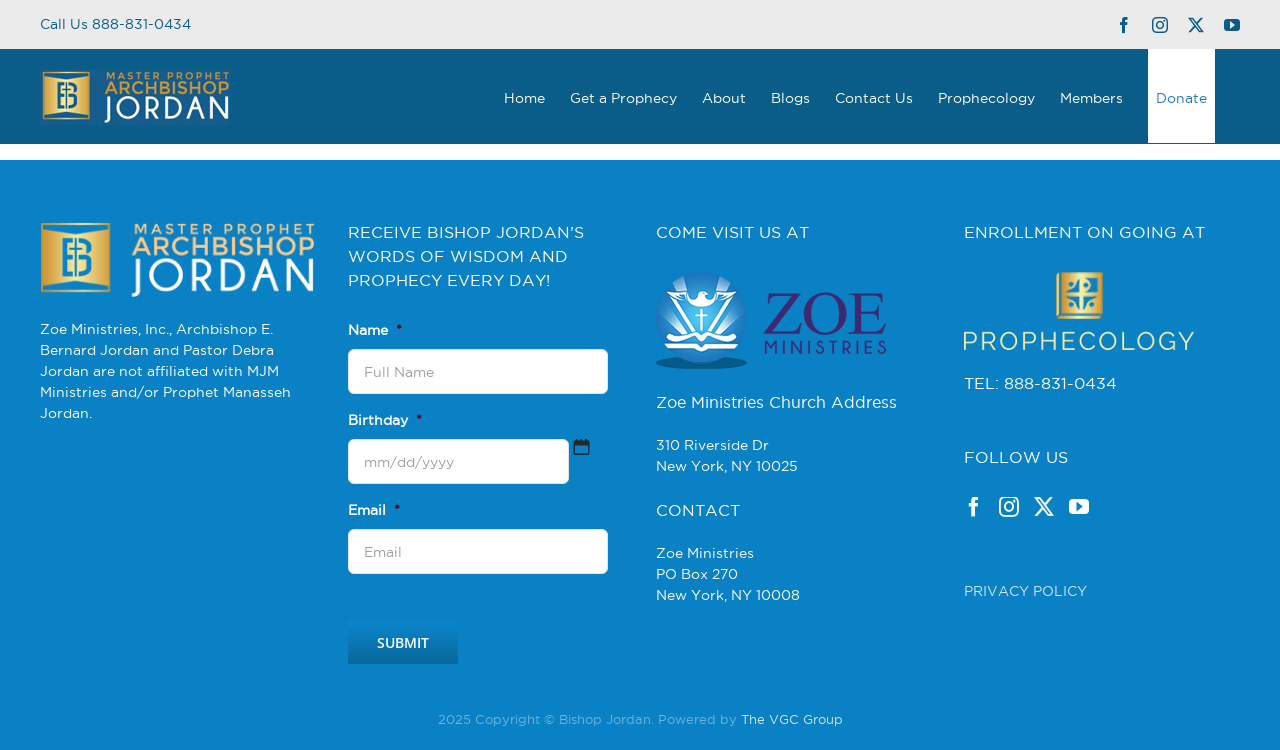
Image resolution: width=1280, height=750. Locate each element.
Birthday (385, 420)
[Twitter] (1044, 507)
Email (374, 510)
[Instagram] (1009, 507)
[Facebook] (974, 507)
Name (375, 330)
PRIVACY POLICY (1025, 591)
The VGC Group (792, 719)
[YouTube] (1079, 507)
